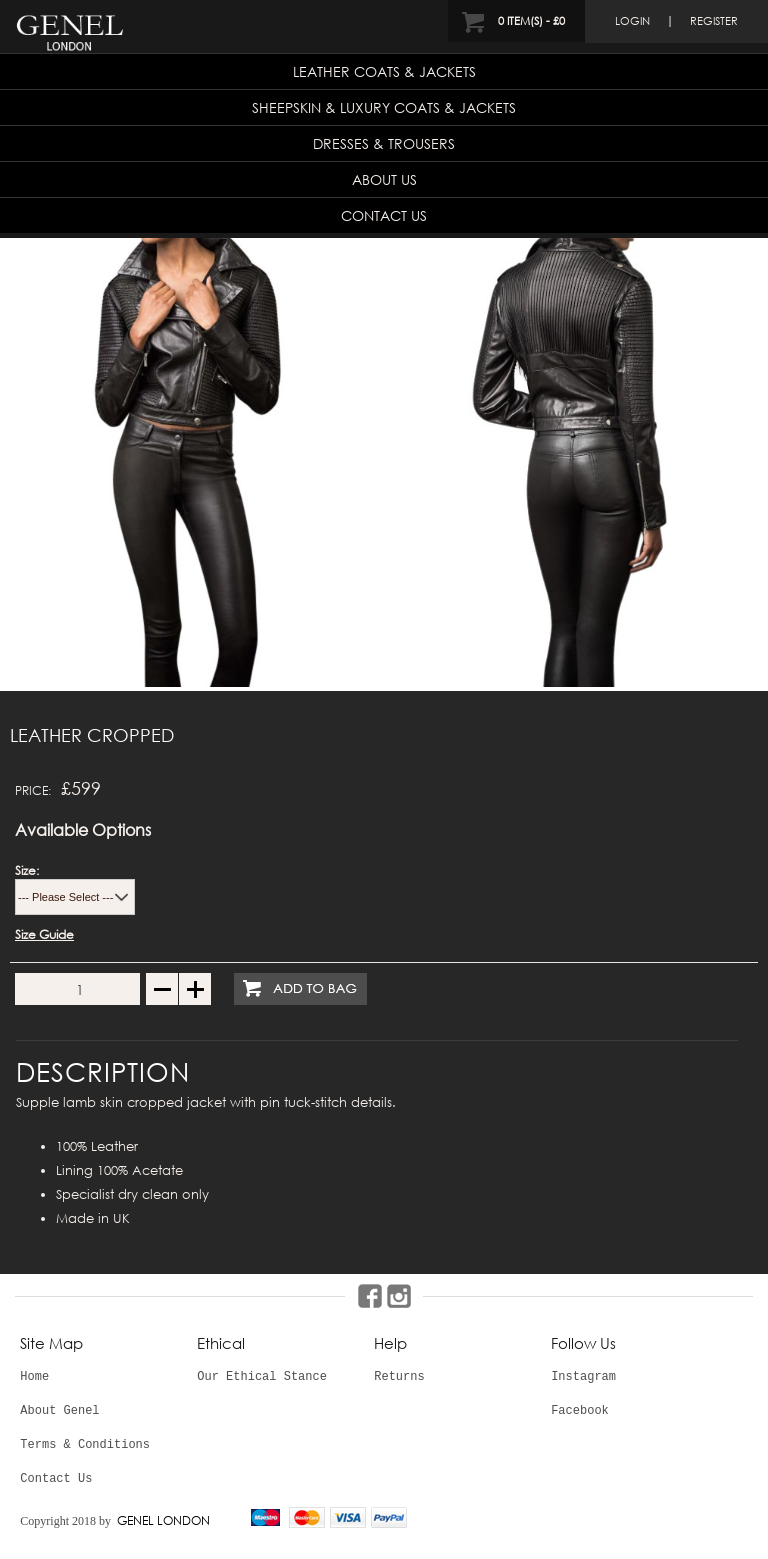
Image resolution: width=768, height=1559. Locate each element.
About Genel (59, 1411)
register (714, 21)
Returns (399, 1377)
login (632, 21)
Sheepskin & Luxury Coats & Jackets (384, 107)
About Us (384, 179)
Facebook (580, 1411)
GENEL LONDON (163, 1520)
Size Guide (44, 934)
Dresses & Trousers (384, 143)
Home (34, 1377)
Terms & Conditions (85, 1445)
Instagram (583, 1377)
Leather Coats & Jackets (384, 71)
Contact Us (384, 215)
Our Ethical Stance (262, 1377)
